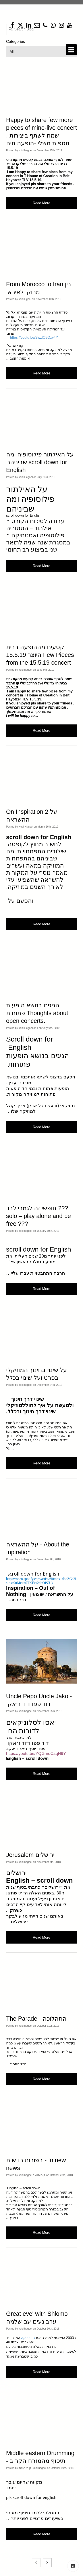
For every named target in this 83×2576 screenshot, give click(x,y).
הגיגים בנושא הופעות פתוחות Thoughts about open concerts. (37, 1013)
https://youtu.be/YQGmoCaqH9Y (36, 1753)
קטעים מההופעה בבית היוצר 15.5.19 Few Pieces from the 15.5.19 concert (40, 655)
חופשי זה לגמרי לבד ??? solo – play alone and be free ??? (38, 1216)
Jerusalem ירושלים (30, 1855)
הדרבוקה (28, 2338)
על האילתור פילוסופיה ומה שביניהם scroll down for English (40, 462)
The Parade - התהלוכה (36, 2018)
